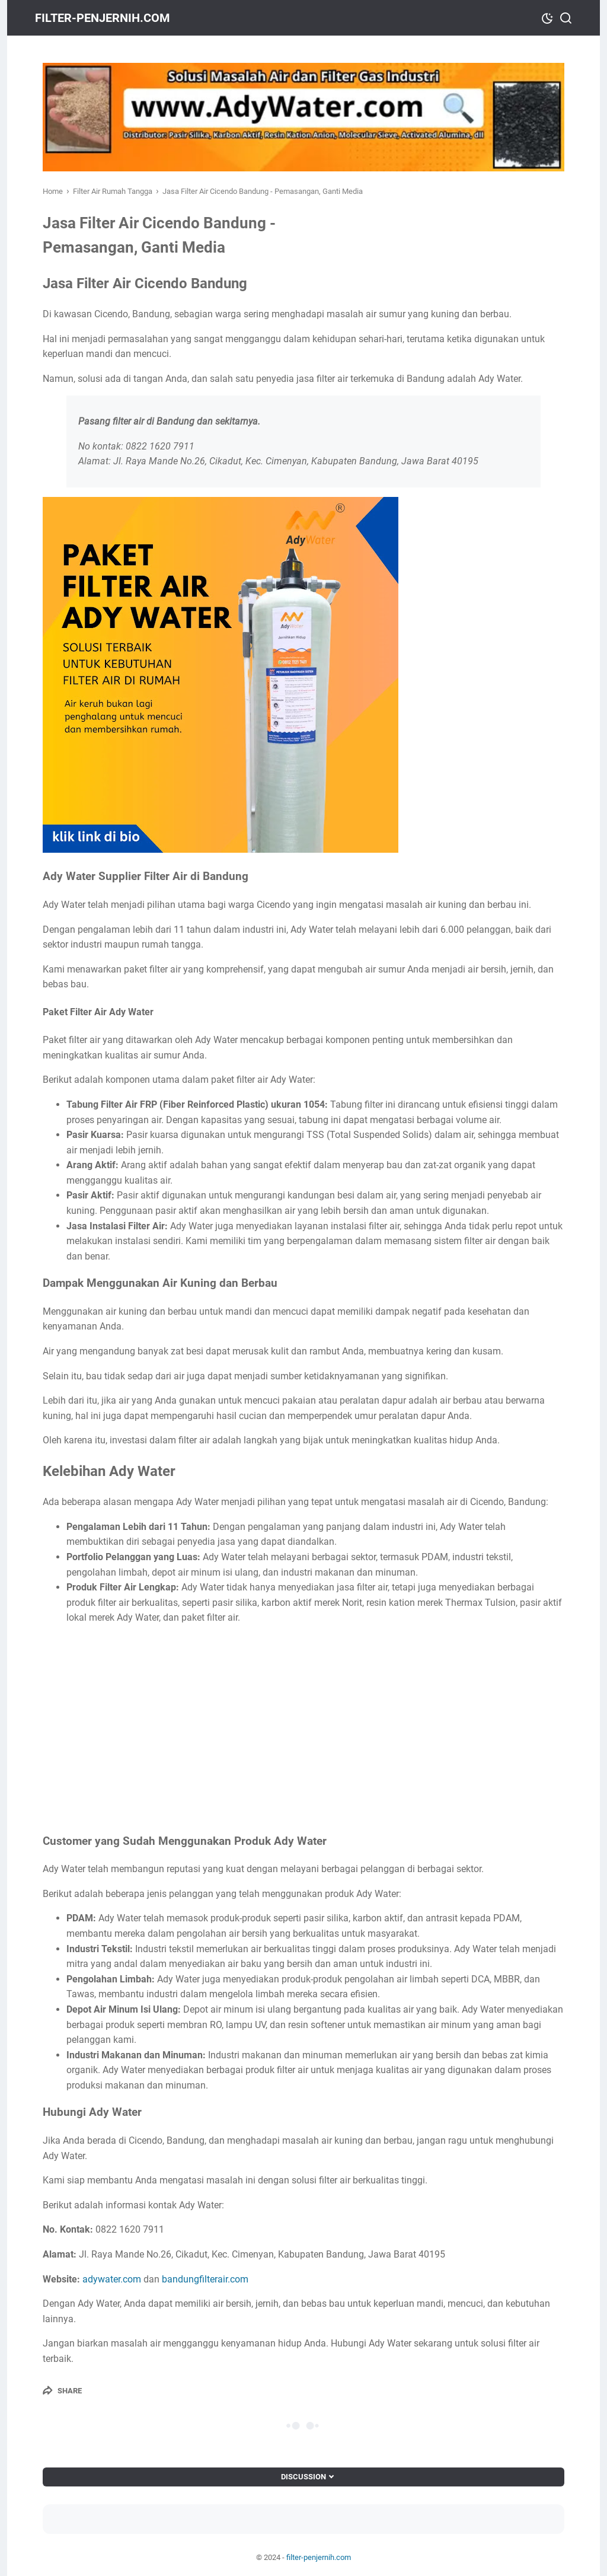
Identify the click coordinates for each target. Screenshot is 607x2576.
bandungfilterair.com (205, 2279)
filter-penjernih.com (110, 18)
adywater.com (111, 2279)
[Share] (62, 2390)
